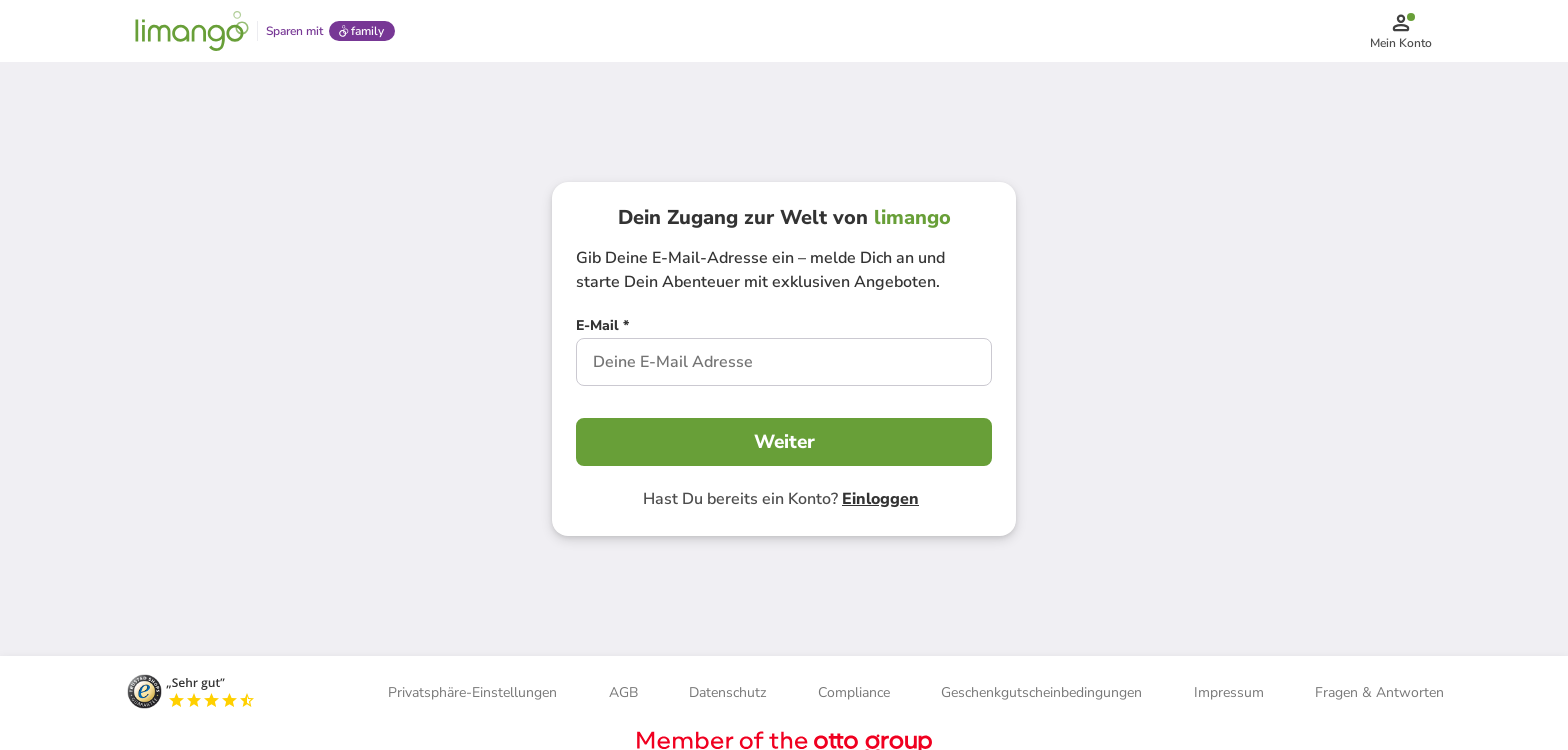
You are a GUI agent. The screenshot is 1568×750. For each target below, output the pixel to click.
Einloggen (880, 501)
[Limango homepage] (191, 32)
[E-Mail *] (602, 330)
